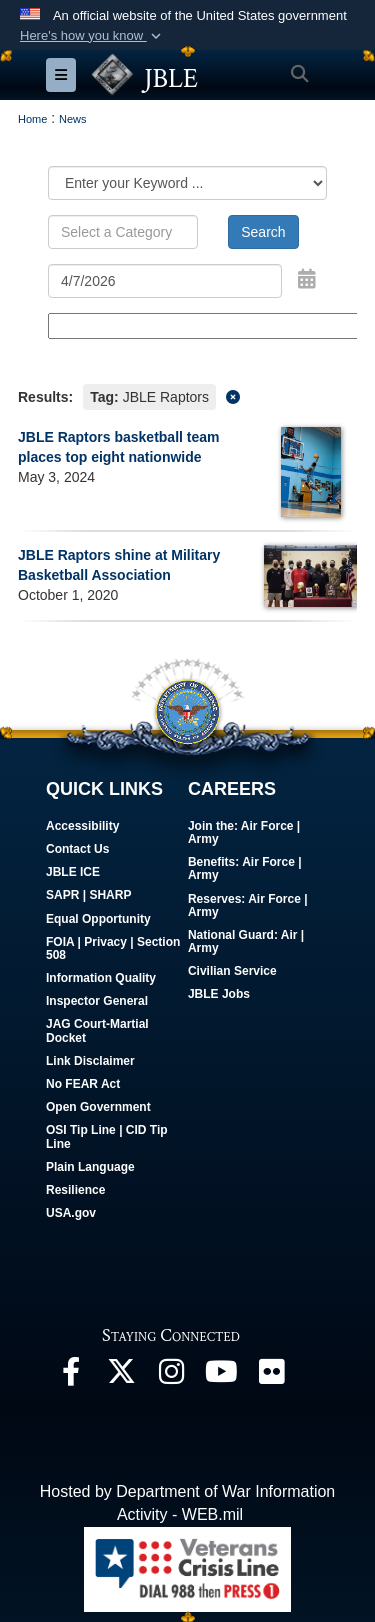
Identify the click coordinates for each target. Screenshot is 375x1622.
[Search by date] (165, 281)
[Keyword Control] (123, 232)
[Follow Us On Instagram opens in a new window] (171, 1376)
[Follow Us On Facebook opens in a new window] (71, 1376)
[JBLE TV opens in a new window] (221, 1376)
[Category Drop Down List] (187, 183)
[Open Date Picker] (307, 279)
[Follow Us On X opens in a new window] (121, 1376)
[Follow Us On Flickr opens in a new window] (271, 1376)
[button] (92, 36)
